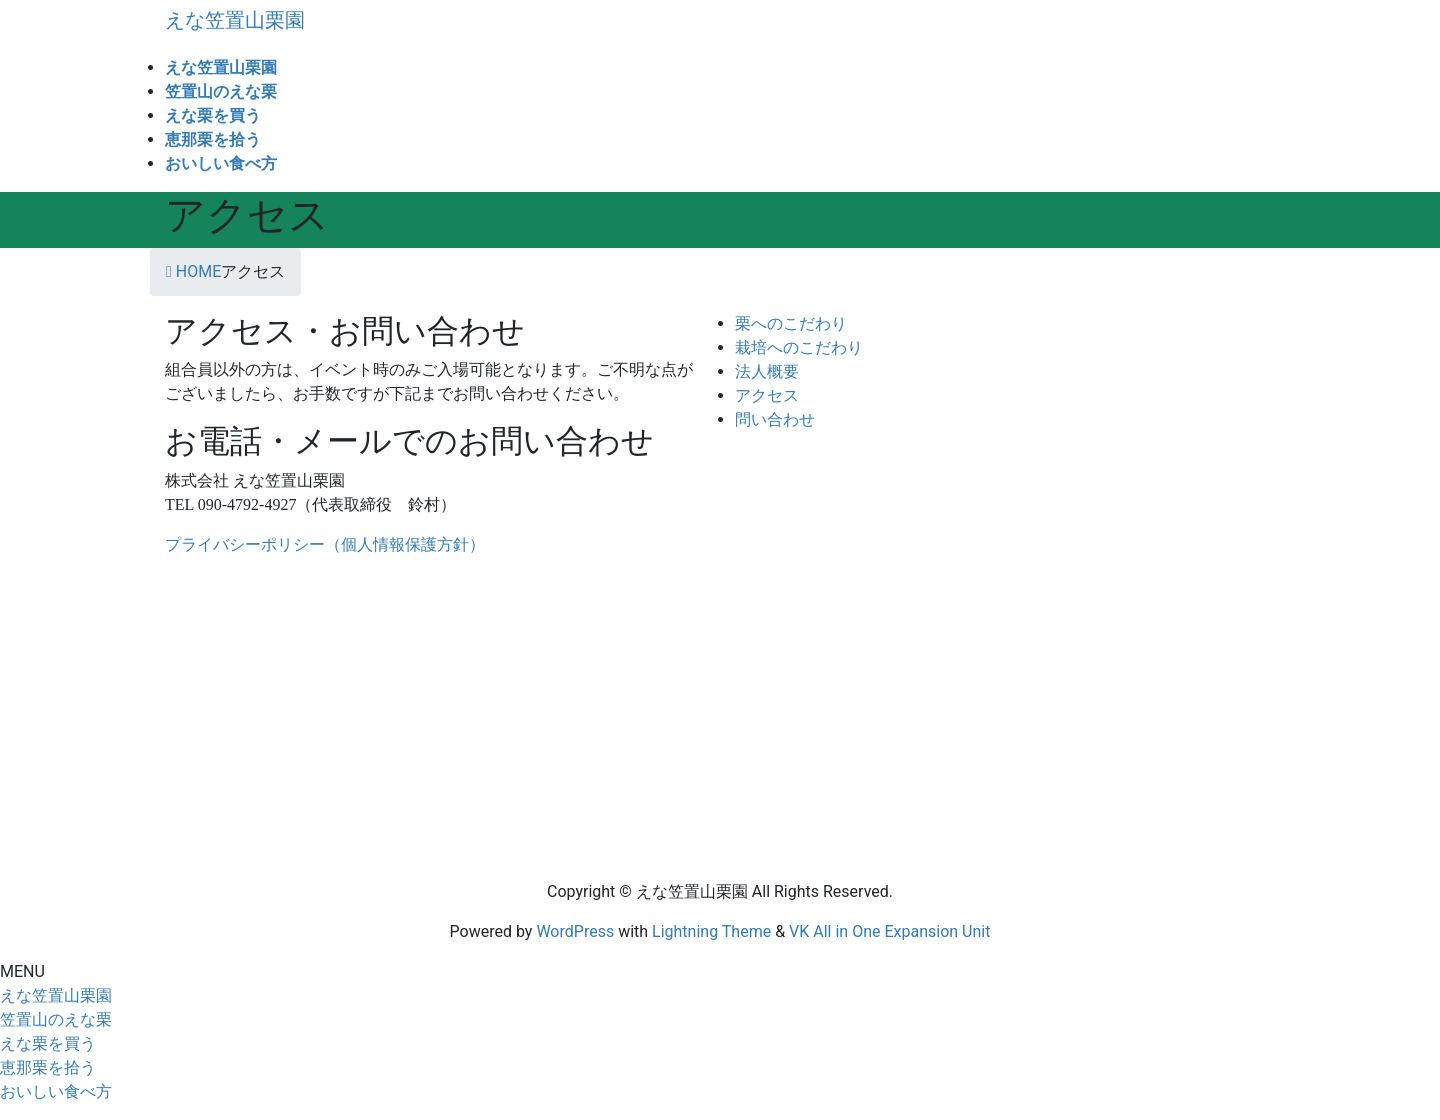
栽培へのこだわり (799, 347)
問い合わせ (775, 419)
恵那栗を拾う (48, 1067)
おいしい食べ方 (56, 1091)
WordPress (575, 931)
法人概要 (767, 371)
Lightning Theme (711, 931)
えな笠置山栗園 (56, 995)
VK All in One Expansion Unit (889, 931)
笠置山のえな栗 (56, 1019)
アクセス (767, 395)
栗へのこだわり (791, 323)
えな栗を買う (48, 1043)
